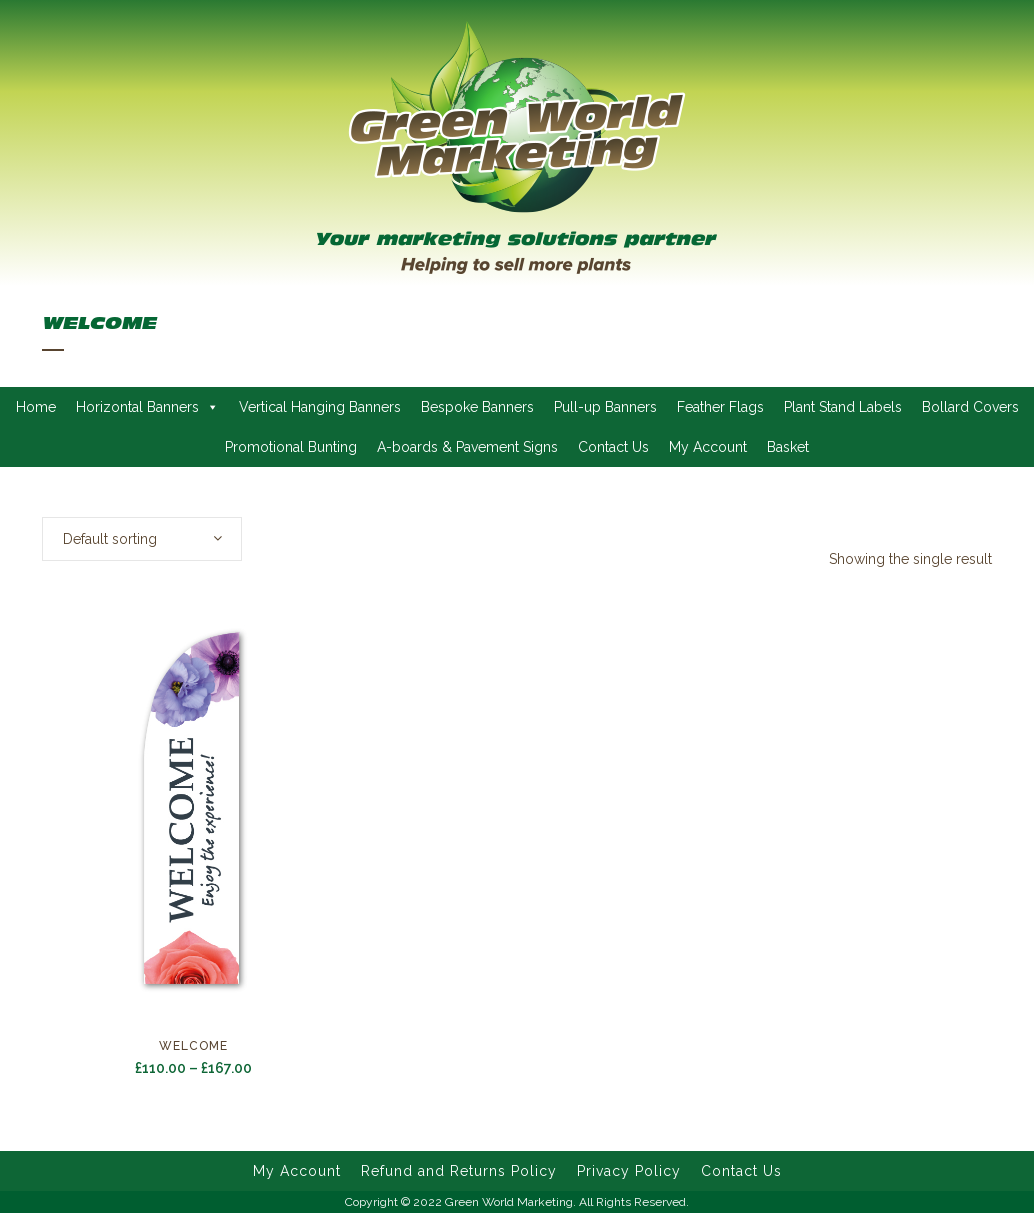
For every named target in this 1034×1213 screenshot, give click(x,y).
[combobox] (142, 539)
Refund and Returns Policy (459, 1171)
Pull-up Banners (605, 407)
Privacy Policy (629, 1171)
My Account (708, 447)
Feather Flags (720, 407)
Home (36, 407)
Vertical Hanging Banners (320, 407)
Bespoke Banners (477, 407)
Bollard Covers (970, 407)
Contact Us (613, 447)
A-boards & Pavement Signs (467, 447)
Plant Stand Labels (843, 407)
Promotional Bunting (291, 447)
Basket (788, 447)
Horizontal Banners (147, 407)
